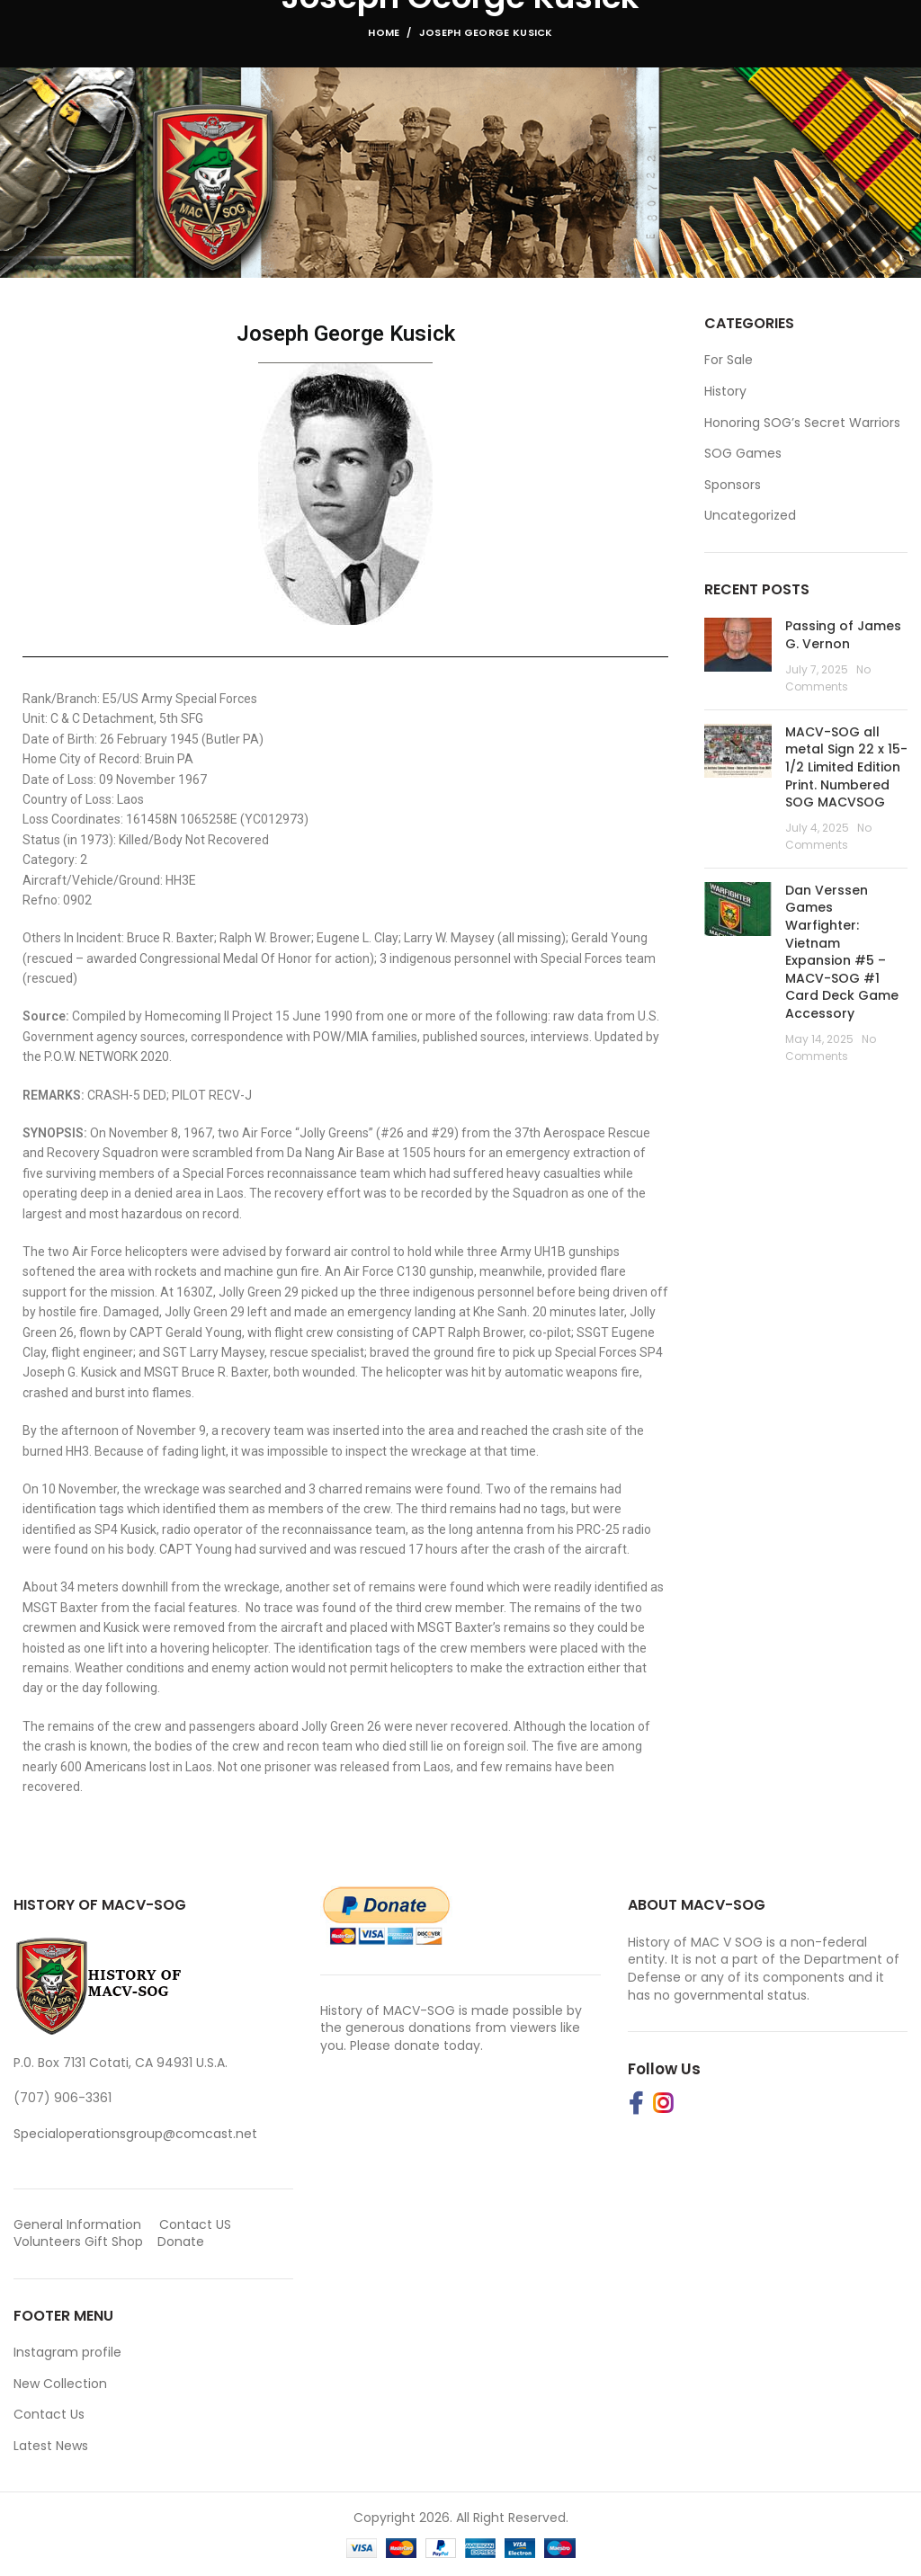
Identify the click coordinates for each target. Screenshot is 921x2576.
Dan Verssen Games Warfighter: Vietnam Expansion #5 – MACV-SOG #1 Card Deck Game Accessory (842, 951)
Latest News (50, 2446)
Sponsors (732, 485)
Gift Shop (114, 2242)
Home (383, 32)
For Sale (728, 360)
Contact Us (49, 2414)
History (725, 391)
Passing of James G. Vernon (843, 635)
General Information (77, 2224)
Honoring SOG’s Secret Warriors (802, 423)
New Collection (60, 2384)
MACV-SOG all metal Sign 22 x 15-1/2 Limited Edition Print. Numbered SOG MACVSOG (846, 767)
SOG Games (743, 453)
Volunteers (47, 2242)
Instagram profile (67, 2352)
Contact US (195, 2224)
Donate (182, 2242)
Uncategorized (750, 515)
